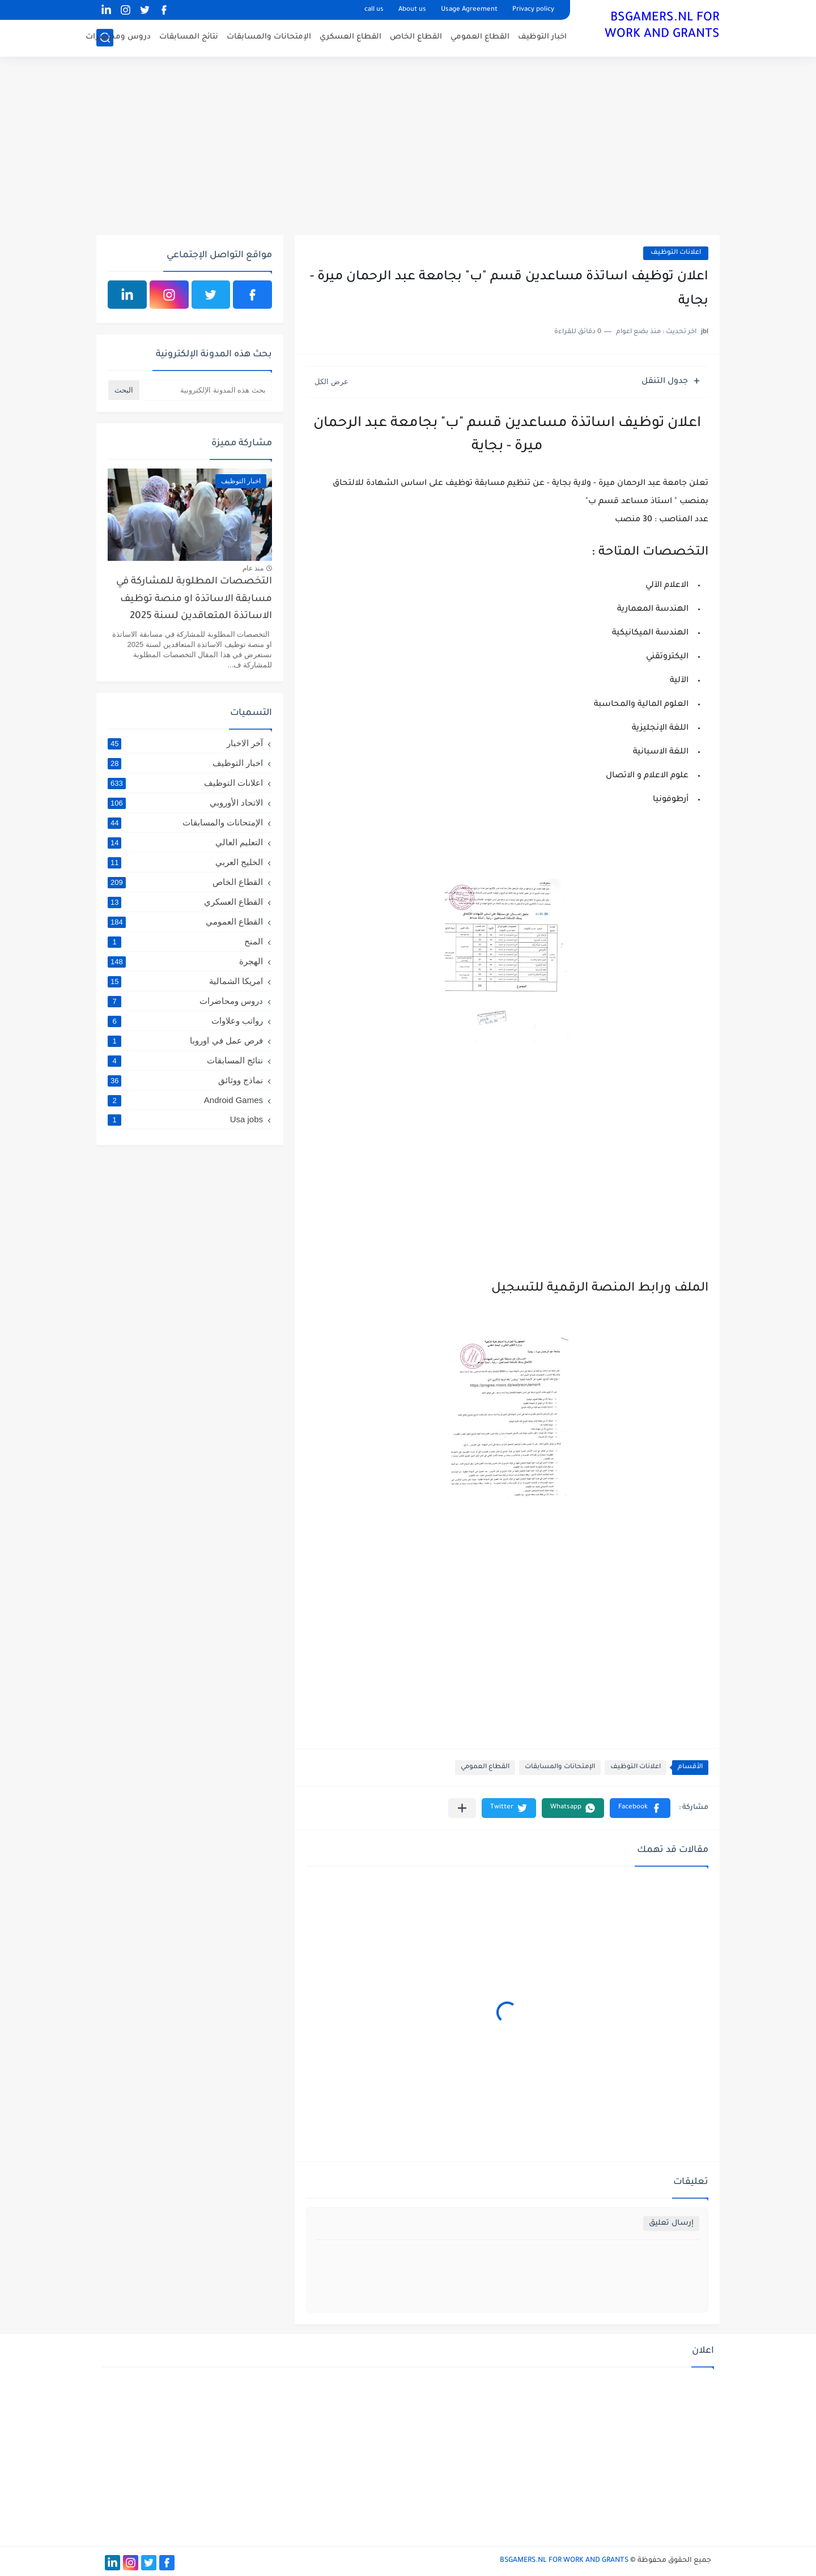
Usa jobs (185, 1119)
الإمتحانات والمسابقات (269, 37)
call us (374, 10)
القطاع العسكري (350, 37)
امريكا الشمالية (185, 981)
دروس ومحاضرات (118, 37)
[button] (640, 1808)
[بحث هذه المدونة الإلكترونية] (207, 390)
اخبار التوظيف (542, 37)
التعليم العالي (185, 842)
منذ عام (253, 568)
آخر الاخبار (185, 743)
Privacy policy (533, 10)
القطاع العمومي (479, 37)
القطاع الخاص (416, 37)
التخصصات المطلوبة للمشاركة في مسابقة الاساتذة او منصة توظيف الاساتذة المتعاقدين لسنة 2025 (194, 599)
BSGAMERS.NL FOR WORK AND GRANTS (662, 27)
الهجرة (185, 961)
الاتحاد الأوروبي (185, 803)
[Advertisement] (408, 147)
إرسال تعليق (671, 2223)
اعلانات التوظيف (676, 253)
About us (412, 10)
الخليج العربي (185, 862)
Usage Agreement (469, 10)
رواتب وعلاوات (185, 1021)
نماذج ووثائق (185, 1080)
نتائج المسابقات (188, 37)
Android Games (185, 1100)
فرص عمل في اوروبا (185, 1041)
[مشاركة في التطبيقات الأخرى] (462, 1808)
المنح (185, 941)
